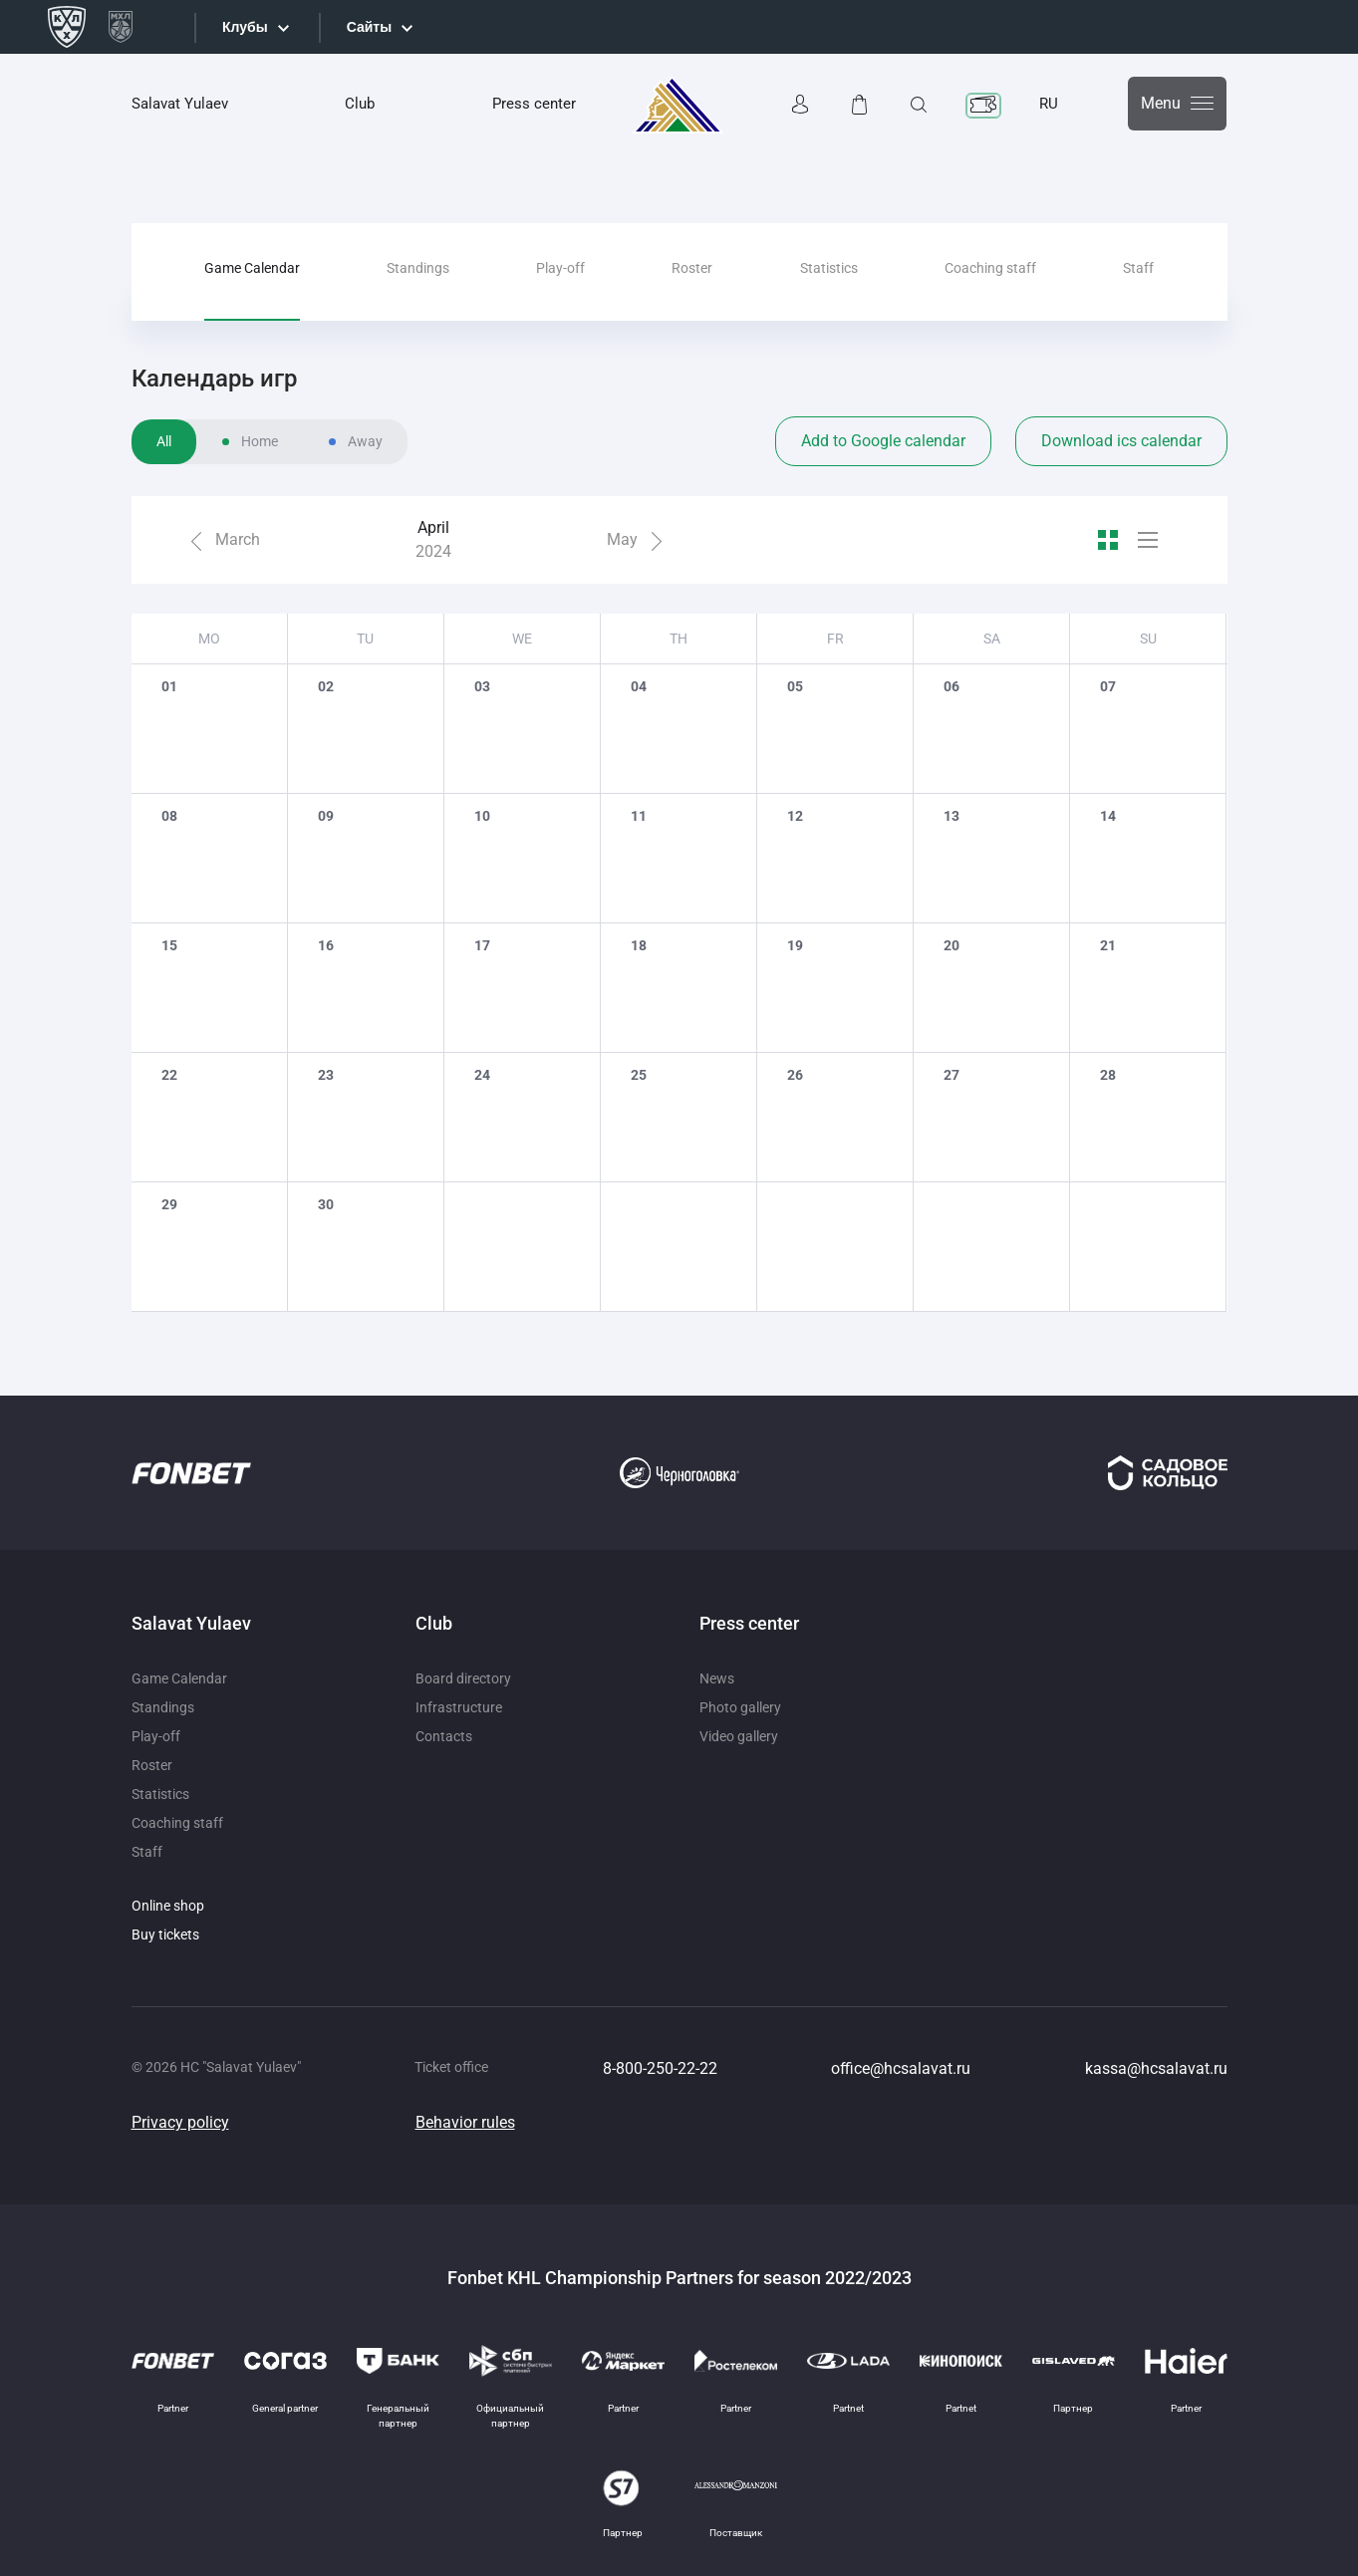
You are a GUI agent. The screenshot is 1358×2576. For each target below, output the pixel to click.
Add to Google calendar (883, 440)
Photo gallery (740, 1707)
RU (1048, 104)
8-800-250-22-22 (660, 2068)
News (716, 1678)
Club (360, 104)
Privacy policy (180, 2122)
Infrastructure (458, 1707)
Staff (1138, 268)
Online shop (168, 1906)
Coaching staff (990, 268)
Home (259, 441)
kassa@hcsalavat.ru (1156, 2068)
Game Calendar (252, 268)
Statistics (829, 268)
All (163, 441)
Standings (418, 268)
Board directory (463, 1678)
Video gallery (738, 1736)
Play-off (560, 268)
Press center (534, 104)
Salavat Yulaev (180, 104)
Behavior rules (465, 2122)
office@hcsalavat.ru (900, 2068)
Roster (692, 268)
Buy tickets (165, 1934)
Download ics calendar (1121, 440)
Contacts (443, 1736)
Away (365, 441)
